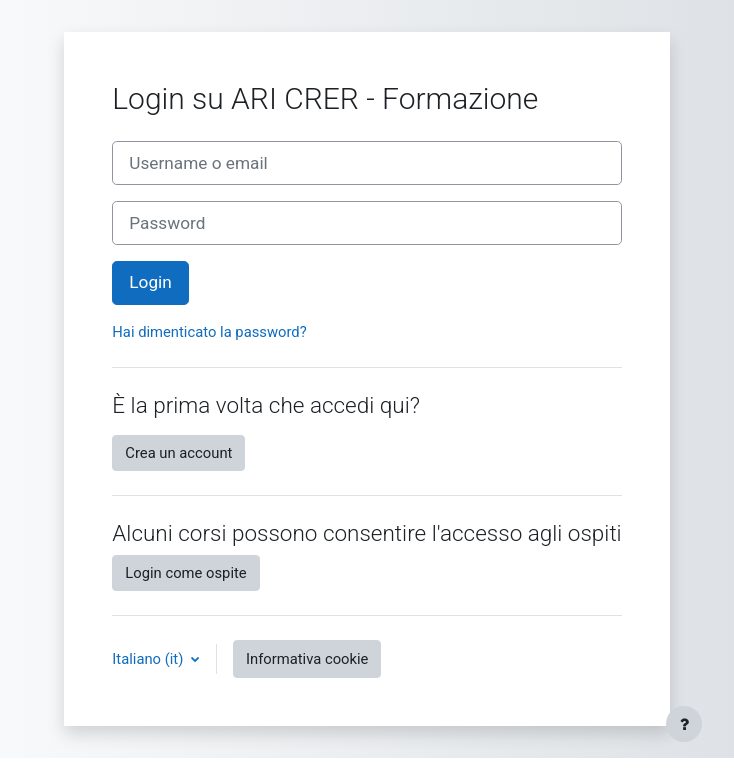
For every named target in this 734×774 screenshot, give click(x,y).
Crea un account (178, 453)
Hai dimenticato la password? (209, 332)
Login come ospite (185, 573)
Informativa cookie (307, 659)
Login (150, 282)
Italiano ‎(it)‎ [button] (149, 659)
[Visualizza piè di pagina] (684, 724)
